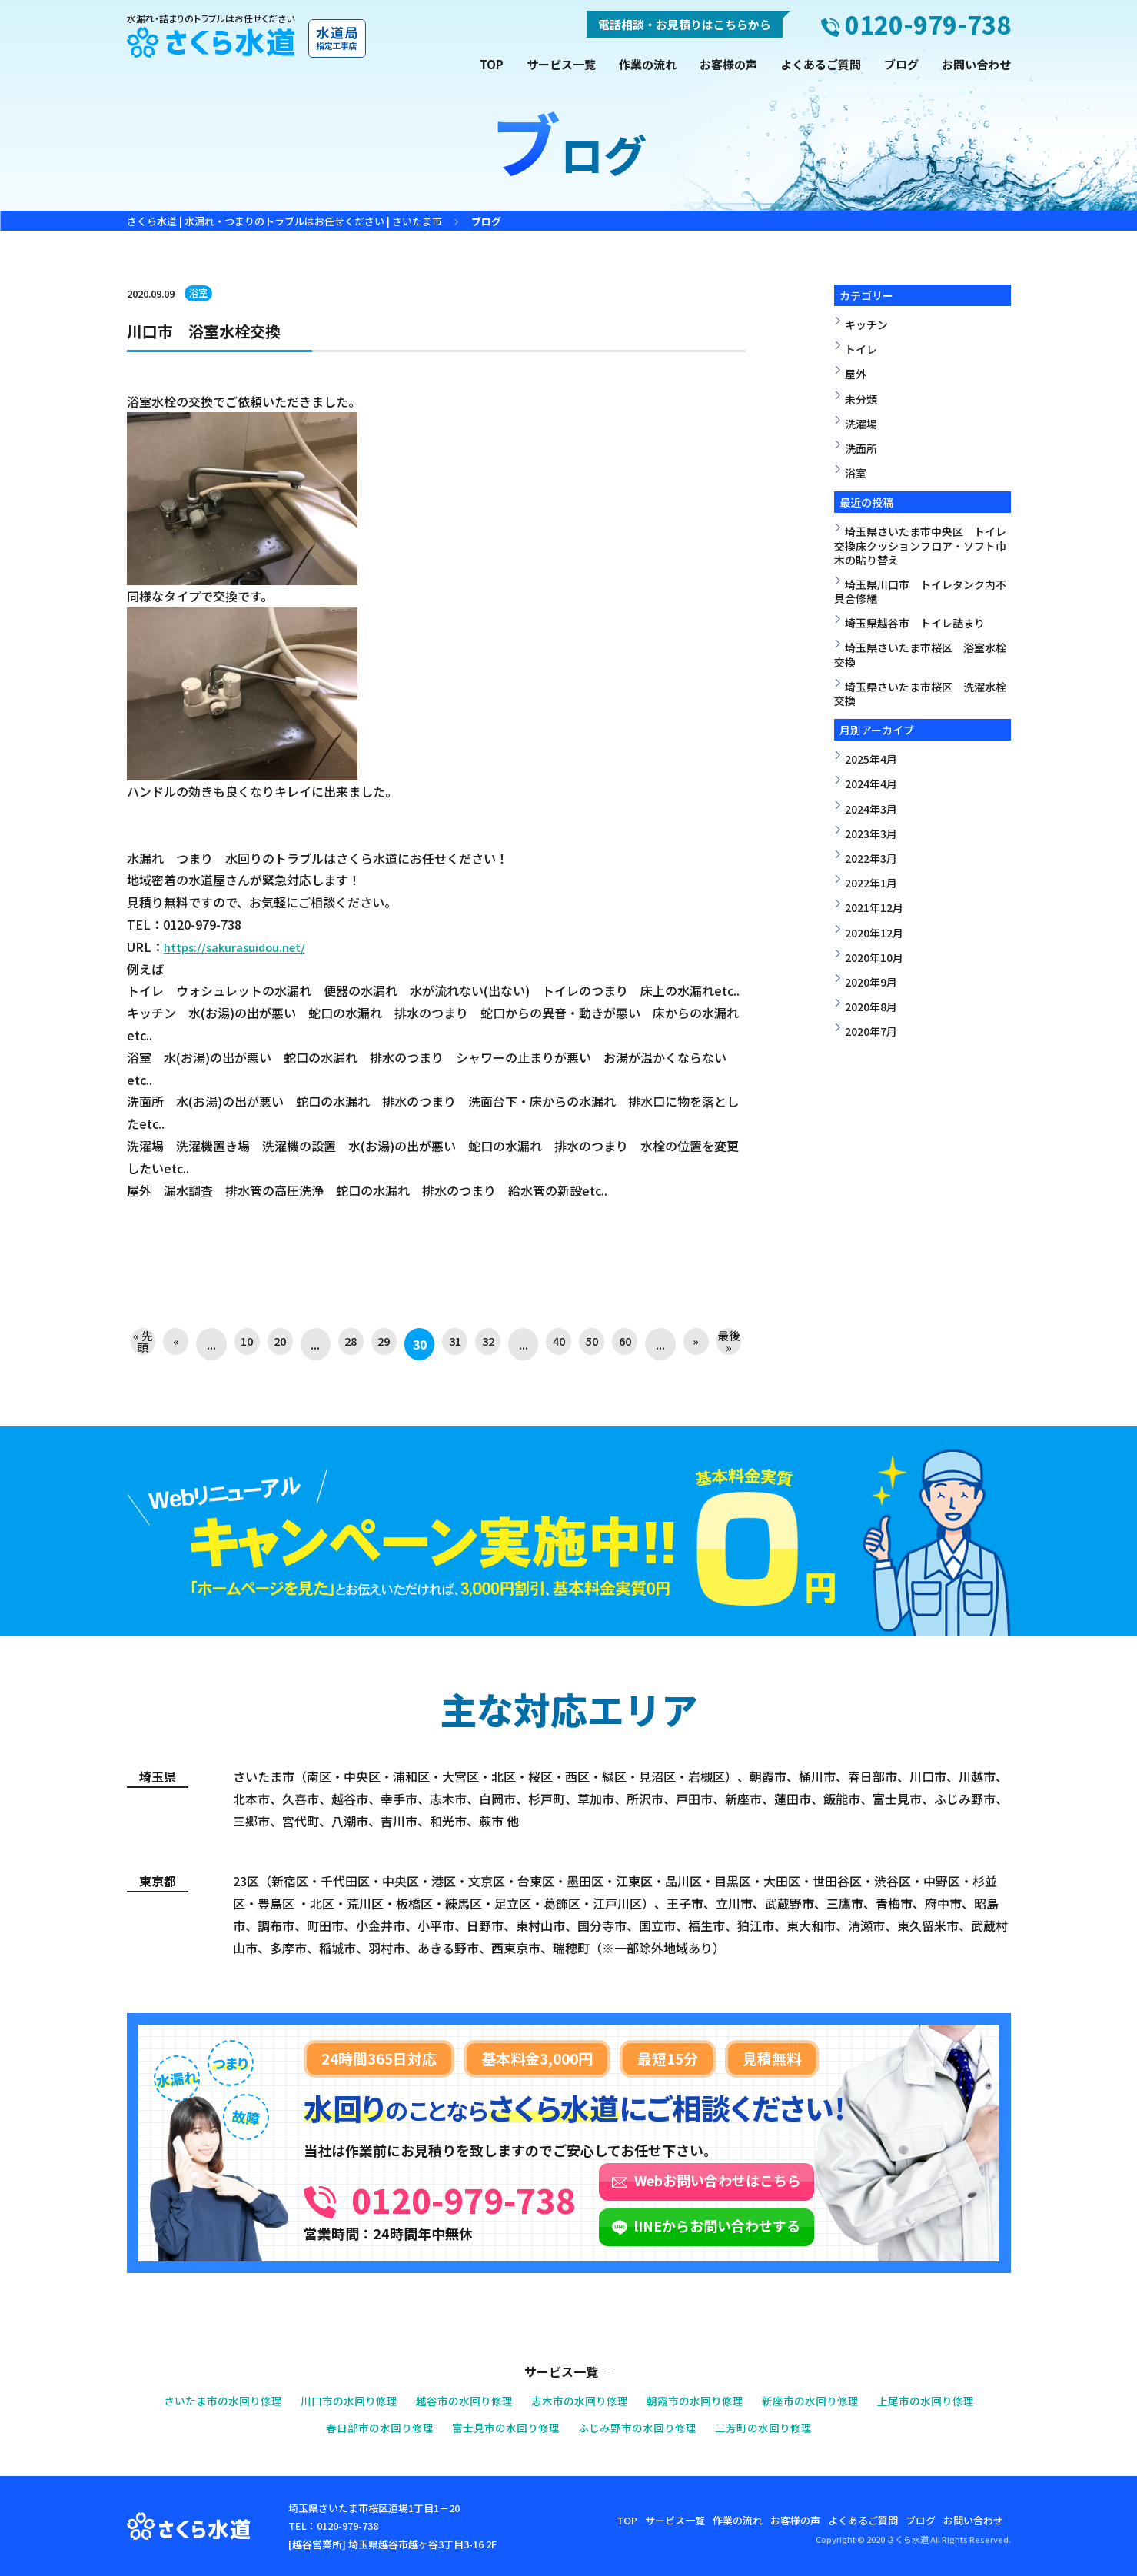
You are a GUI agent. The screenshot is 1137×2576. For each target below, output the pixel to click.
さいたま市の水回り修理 (201, 2400)
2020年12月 (874, 932)
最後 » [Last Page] (728, 1344)
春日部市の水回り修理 (368, 2427)
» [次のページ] (693, 1344)
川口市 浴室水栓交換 (219, 329)
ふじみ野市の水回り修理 (641, 2427)
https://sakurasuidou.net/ (237, 946)
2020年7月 (871, 1031)
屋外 (855, 373)
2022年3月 (871, 858)
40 (557, 1344)
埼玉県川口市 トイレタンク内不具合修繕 (920, 591)
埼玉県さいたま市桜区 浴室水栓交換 (920, 654)
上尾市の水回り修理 (947, 2400)
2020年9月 (871, 982)
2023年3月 (871, 833)
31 (453, 1344)
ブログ (901, 64)
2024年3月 (871, 809)
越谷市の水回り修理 (458, 2400)
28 (350, 1344)
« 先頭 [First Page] (144, 1344)
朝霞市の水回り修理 (702, 2400)
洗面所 (861, 448)
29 (384, 1344)
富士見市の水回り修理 (502, 2427)
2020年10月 (874, 957)
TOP (492, 64)
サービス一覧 (561, 64)
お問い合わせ (976, 64)
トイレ (861, 349)
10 (247, 1344)
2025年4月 (871, 759)
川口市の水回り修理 (335, 2400)
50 (590, 1344)
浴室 (199, 293)
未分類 (861, 399)
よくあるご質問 (820, 64)
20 (281, 1344)
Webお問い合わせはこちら (796, 2180)
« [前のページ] (178, 1344)
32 (487, 1344)
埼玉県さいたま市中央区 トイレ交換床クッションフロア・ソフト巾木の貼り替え (920, 545)
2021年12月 (874, 907)
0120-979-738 (502, 2194)
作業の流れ (648, 64)
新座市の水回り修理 (824, 2400)
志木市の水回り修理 (580, 2400)
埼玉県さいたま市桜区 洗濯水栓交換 (920, 693)
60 (625, 1344)
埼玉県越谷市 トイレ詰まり (915, 623)
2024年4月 (871, 783)
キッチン (866, 324)
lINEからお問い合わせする (796, 2225)
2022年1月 (871, 882)
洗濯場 (861, 423)
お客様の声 (728, 64)
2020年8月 (871, 1006)
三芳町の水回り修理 (775, 2427)
